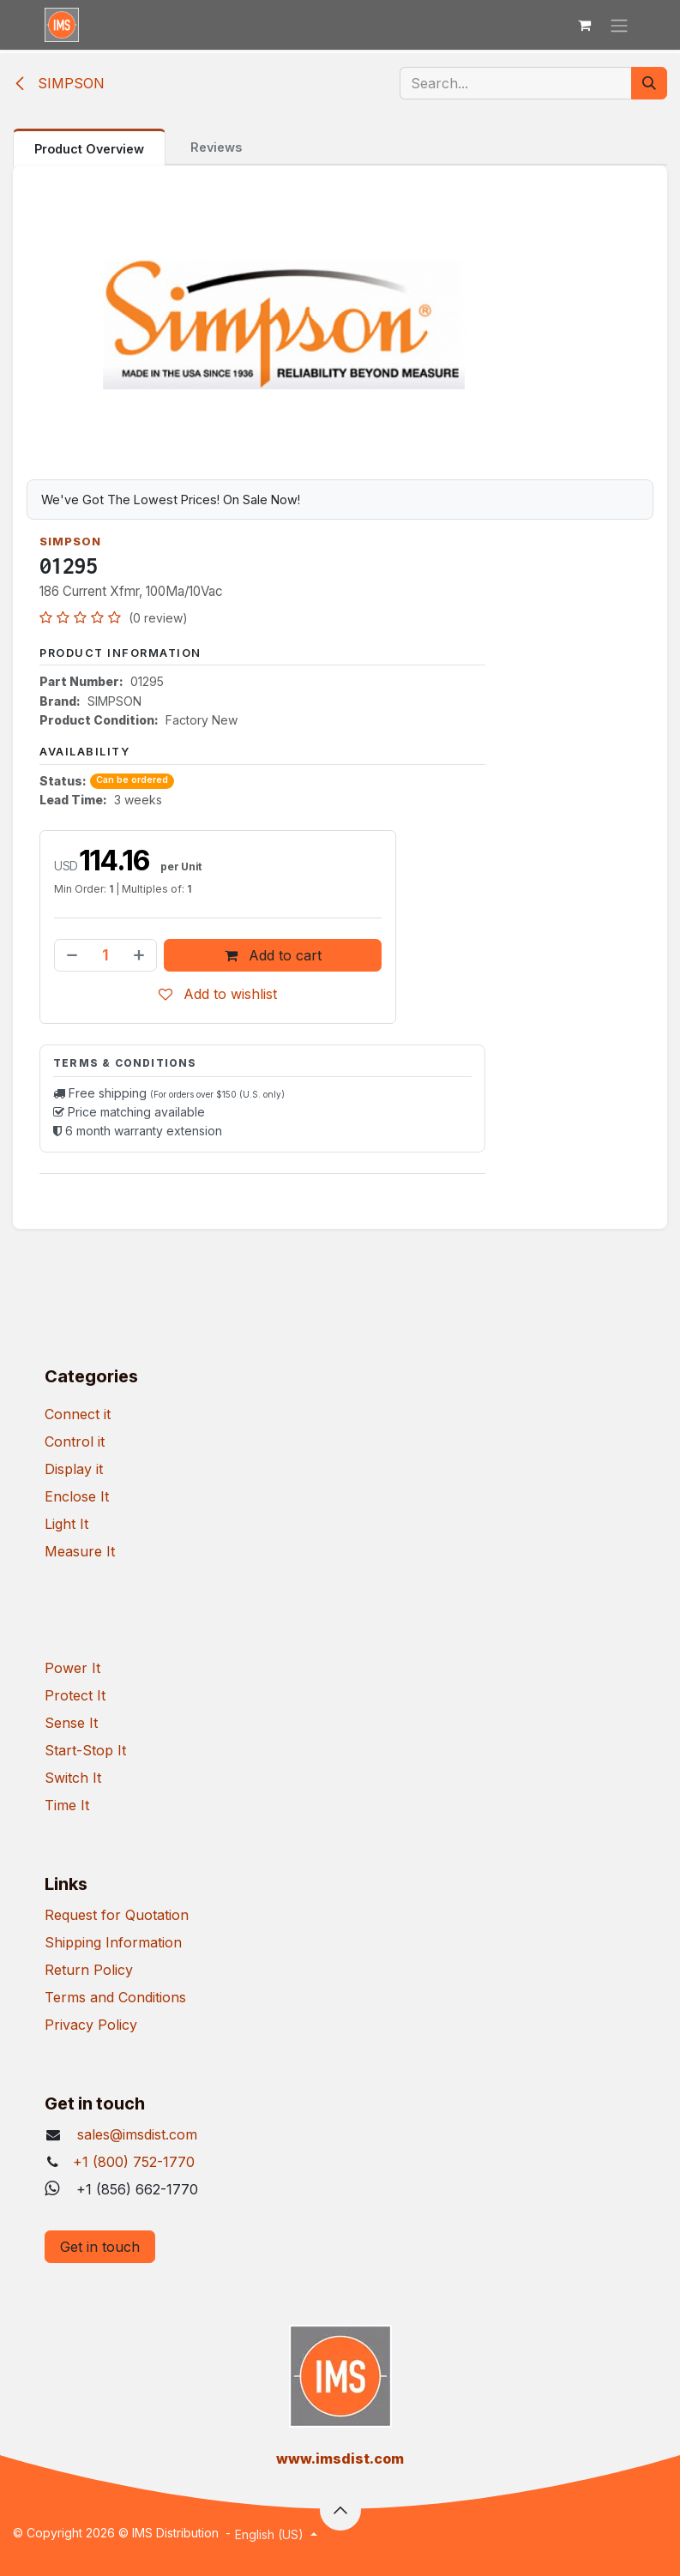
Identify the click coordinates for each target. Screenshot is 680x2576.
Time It (67, 1805)
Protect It (75, 1695)
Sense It (71, 1722)
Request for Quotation (117, 1914)
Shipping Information (113, 1942)
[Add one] (140, 955)
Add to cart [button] (273, 955)
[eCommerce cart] (585, 25)
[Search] (649, 83)
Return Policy (89, 1969)
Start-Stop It (85, 1750)
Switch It (73, 1777)
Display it (74, 1469)
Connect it (78, 1414)
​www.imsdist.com (340, 2458)
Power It (72, 1667)
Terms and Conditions (115, 1997)
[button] (340, 2510)
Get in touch (100, 2246)
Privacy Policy (91, 2024)
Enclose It (77, 1496)
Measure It (80, 1551)
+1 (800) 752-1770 (134, 2161)
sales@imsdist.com (135, 2134)
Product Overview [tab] (89, 148)
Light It (66, 1523)
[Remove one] (70, 955)
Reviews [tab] (216, 147)
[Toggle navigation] (619, 25)
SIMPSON (59, 83)
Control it (75, 1441)
